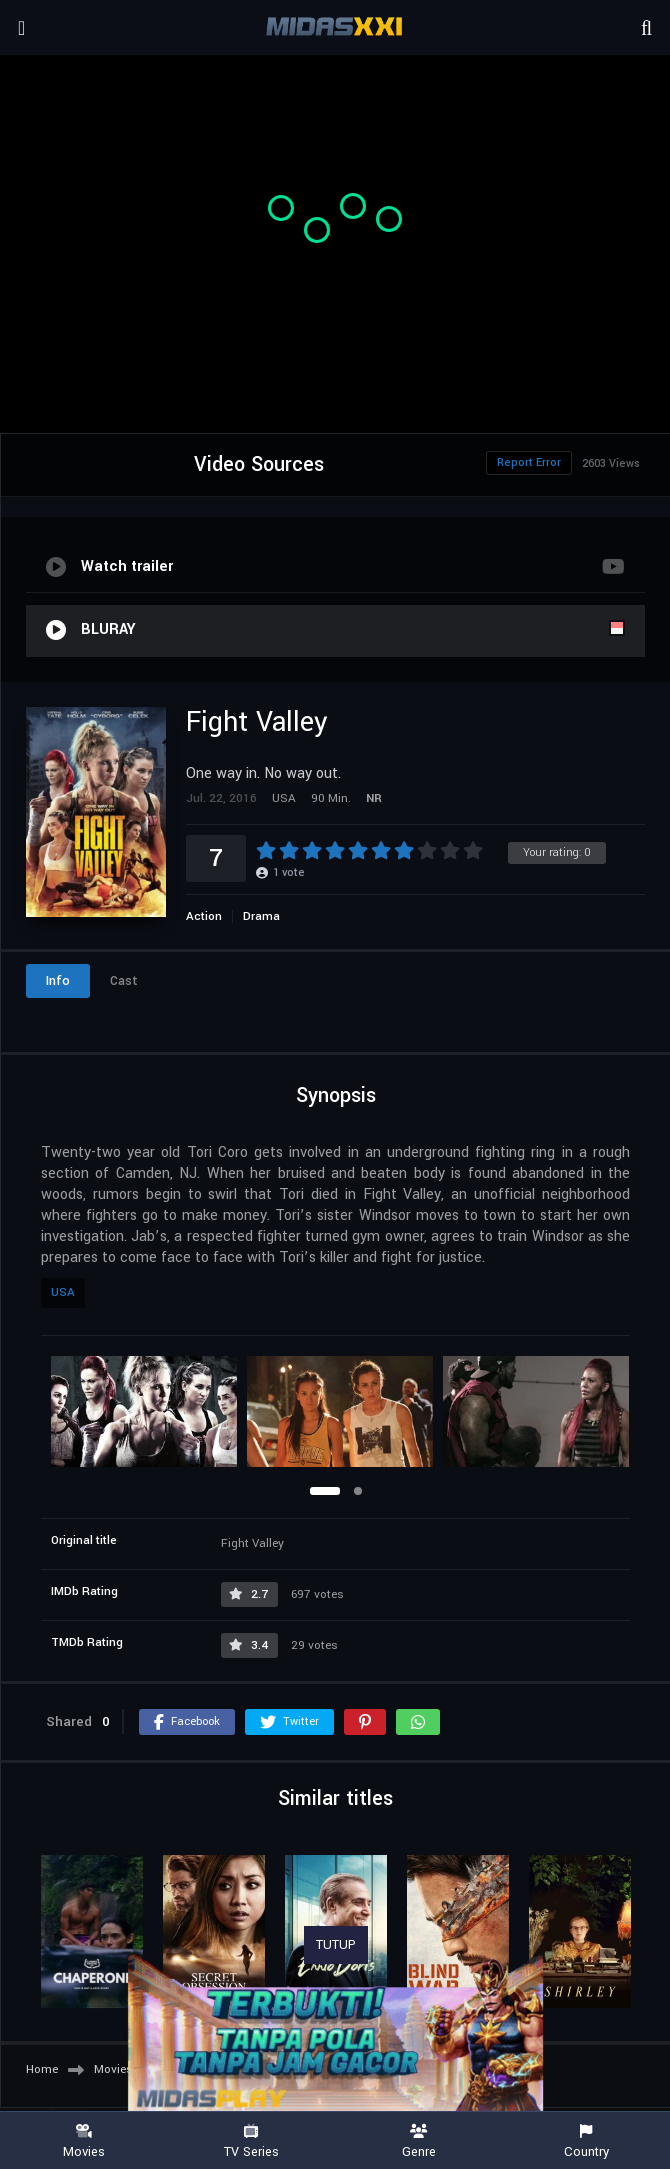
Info (58, 981)
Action (204, 916)
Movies (84, 2141)
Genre (419, 2141)
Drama (261, 916)
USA (63, 1292)
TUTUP (336, 1945)
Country (587, 2141)
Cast (124, 981)
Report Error (529, 462)
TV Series (252, 2141)
